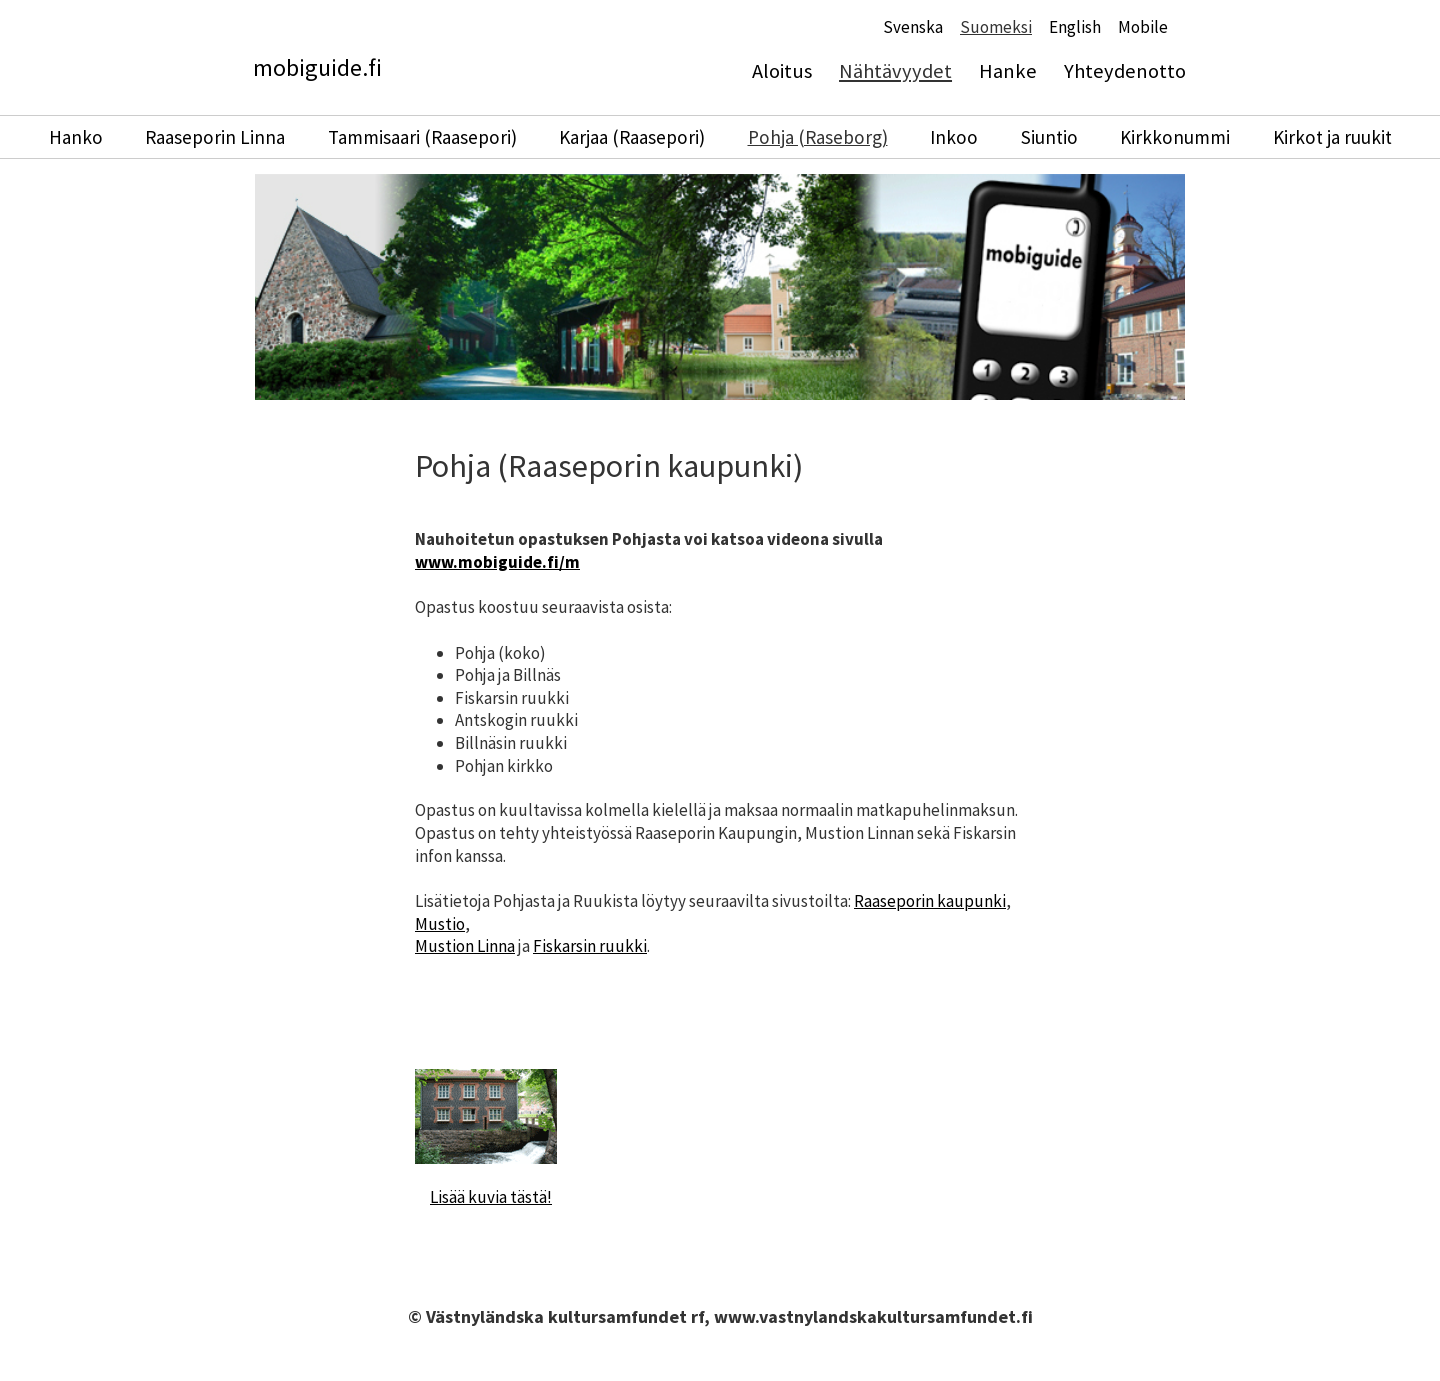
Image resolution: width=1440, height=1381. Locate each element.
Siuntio (1049, 137)
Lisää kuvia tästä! (491, 1197)
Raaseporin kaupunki (930, 901)
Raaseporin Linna (215, 137)
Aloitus (782, 71)
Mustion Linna (465, 946)
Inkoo (954, 137)
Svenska (913, 27)
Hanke (1008, 71)
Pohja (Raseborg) (818, 137)
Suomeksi (996, 27)
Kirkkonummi (1175, 137)
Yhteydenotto (1125, 71)
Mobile (1143, 27)
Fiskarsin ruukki (590, 946)
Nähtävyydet (895, 71)
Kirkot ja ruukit (1332, 137)
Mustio (440, 924)
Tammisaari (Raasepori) (422, 137)
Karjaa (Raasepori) (632, 137)
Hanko (76, 137)
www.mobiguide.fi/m (497, 562)
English (1075, 27)
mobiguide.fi (317, 67)
